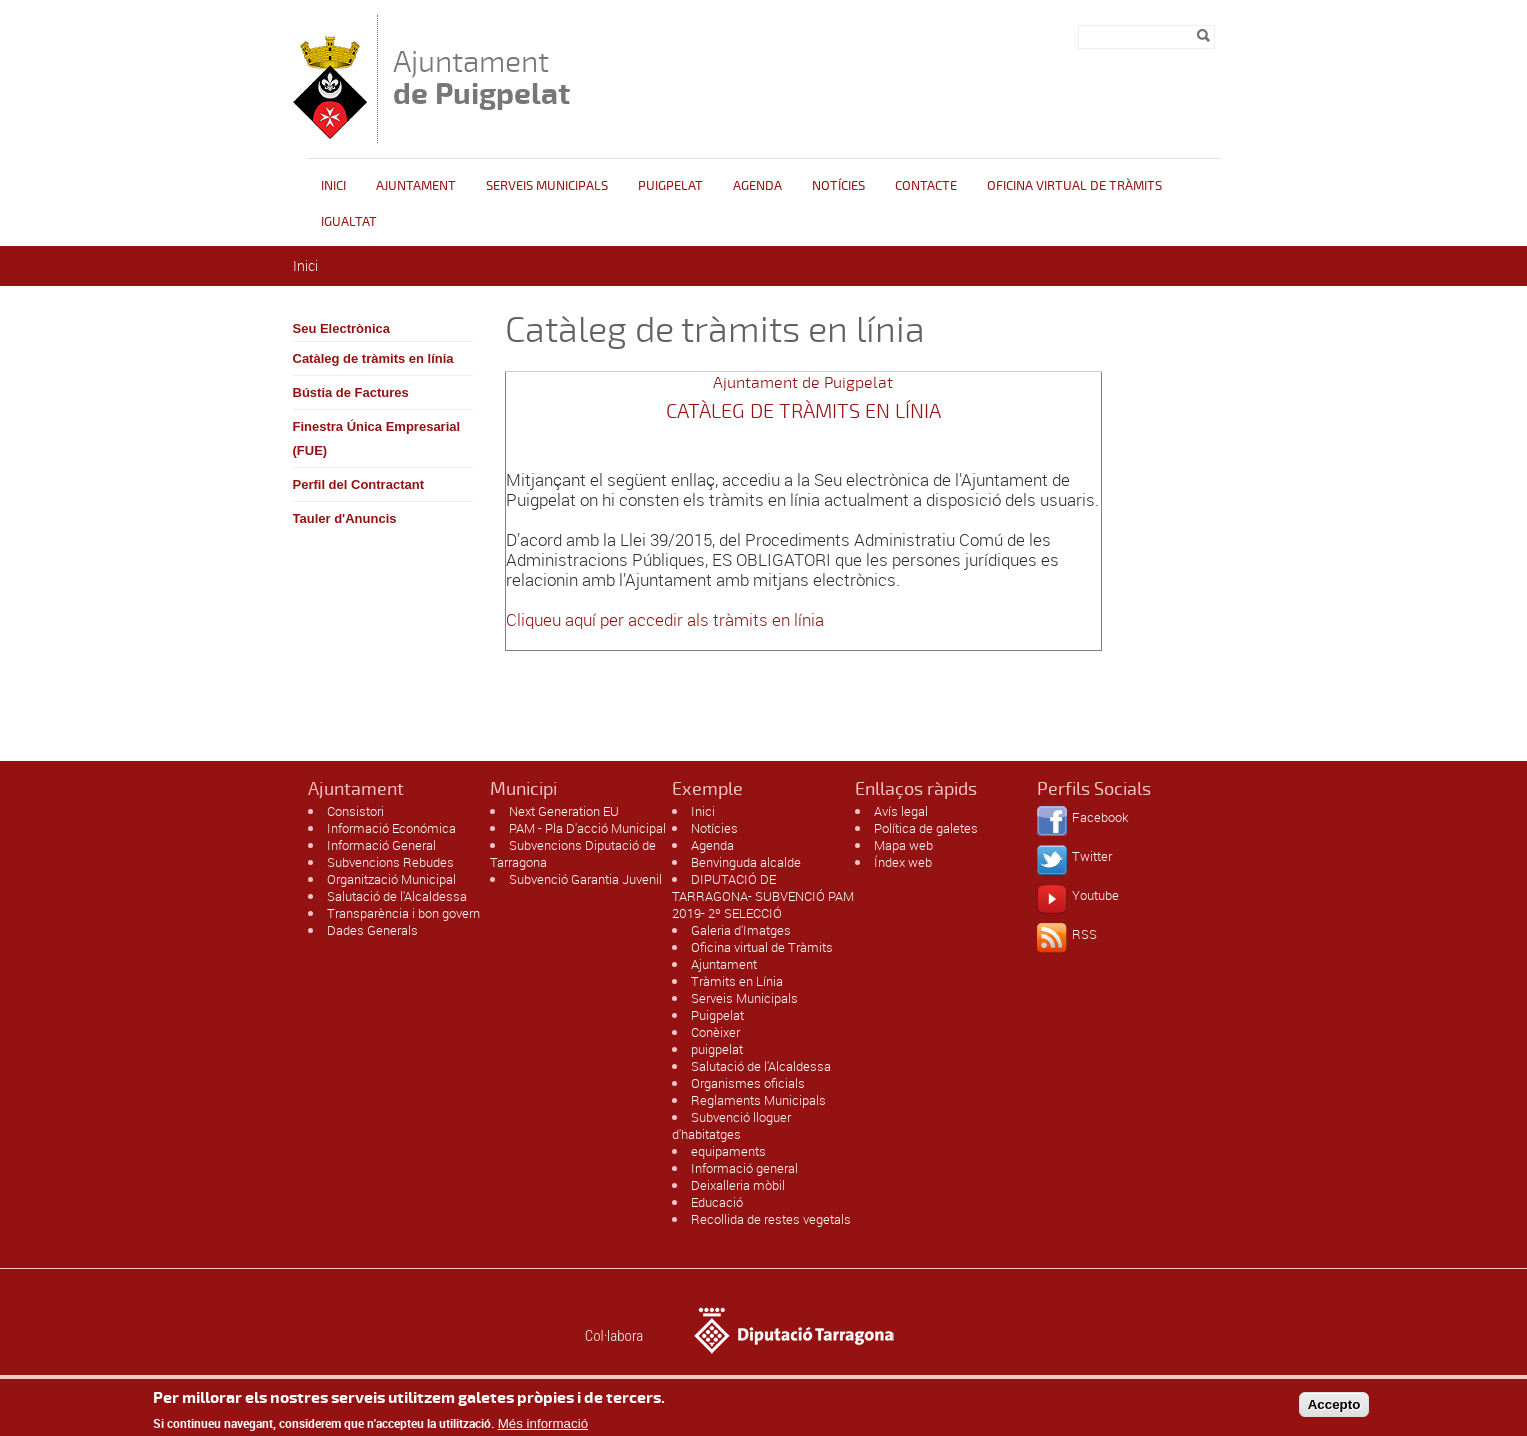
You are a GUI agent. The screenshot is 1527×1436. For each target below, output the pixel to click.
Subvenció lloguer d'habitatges (731, 1125)
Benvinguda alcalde (746, 862)
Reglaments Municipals (758, 1100)
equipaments (728, 1151)
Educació (717, 1202)
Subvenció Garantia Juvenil (585, 879)
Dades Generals (372, 930)
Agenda (757, 186)
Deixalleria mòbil (738, 1185)
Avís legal (901, 811)
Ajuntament (481, 77)
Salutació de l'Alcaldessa (397, 896)
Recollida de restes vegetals (771, 1219)
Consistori (355, 811)
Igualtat (349, 222)
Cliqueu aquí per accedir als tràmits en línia (665, 619)
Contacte (926, 186)
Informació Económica (391, 828)
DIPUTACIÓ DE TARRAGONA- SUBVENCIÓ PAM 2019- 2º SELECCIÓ (763, 896)
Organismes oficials (748, 1083)
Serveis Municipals (547, 186)
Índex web (903, 862)
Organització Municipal (391, 879)
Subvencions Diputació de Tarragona (573, 853)
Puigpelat (670, 186)
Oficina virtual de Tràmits (762, 947)
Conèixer (715, 1032)
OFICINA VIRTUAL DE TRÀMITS (1074, 186)
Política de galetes (926, 828)
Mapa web (903, 845)
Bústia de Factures (351, 392)
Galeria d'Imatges (741, 930)
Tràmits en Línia (737, 981)
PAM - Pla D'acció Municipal (587, 828)
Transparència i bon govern (403, 913)
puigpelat (717, 1049)
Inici (333, 186)
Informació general (744, 1168)
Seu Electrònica (342, 328)
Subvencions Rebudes (390, 862)
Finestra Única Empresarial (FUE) (377, 438)
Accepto (1334, 1410)
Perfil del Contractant (358, 484)
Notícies (838, 186)
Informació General (381, 845)
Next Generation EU (564, 811)
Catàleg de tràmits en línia (373, 358)
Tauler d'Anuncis (345, 518)
